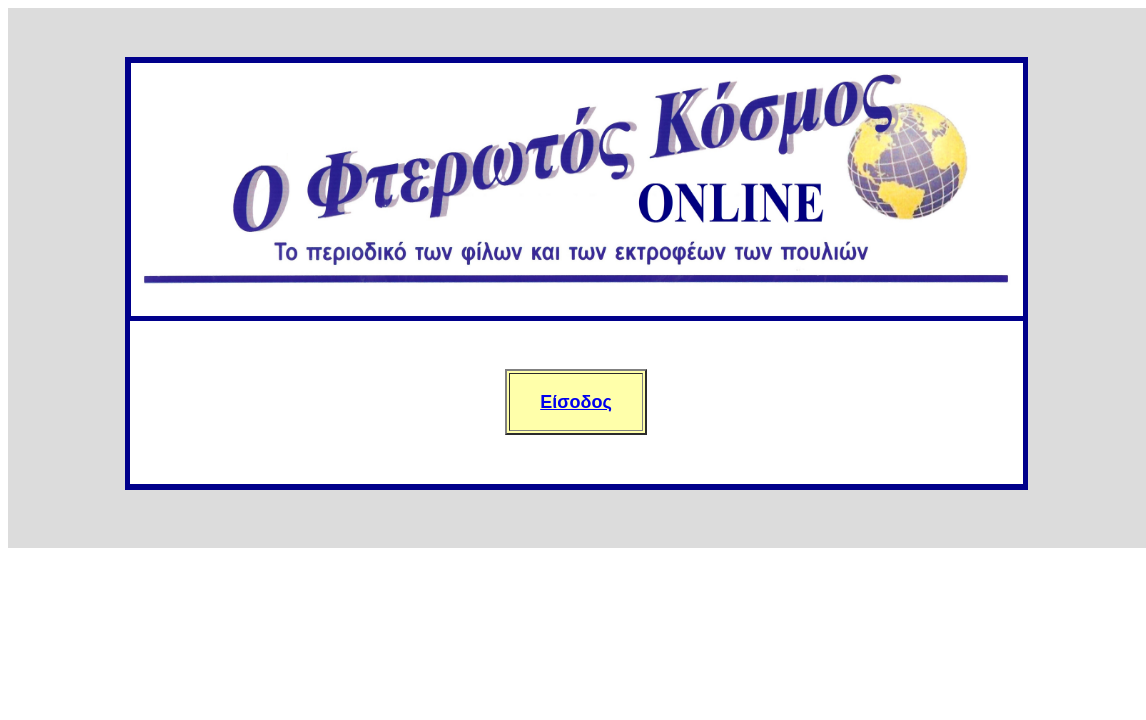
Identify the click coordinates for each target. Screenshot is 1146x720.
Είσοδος (576, 402)
